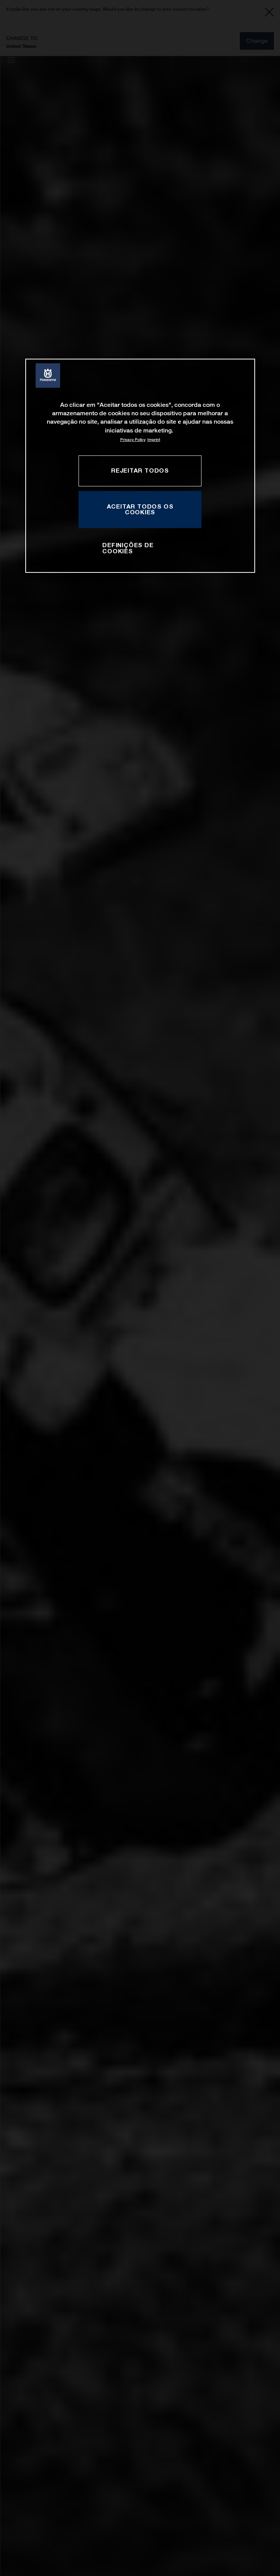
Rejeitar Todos (140, 470)
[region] (140, 466)
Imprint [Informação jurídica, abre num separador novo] (153, 439)
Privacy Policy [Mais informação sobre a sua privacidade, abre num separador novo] (133, 439)
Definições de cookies (127, 548)
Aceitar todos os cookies (140, 509)
